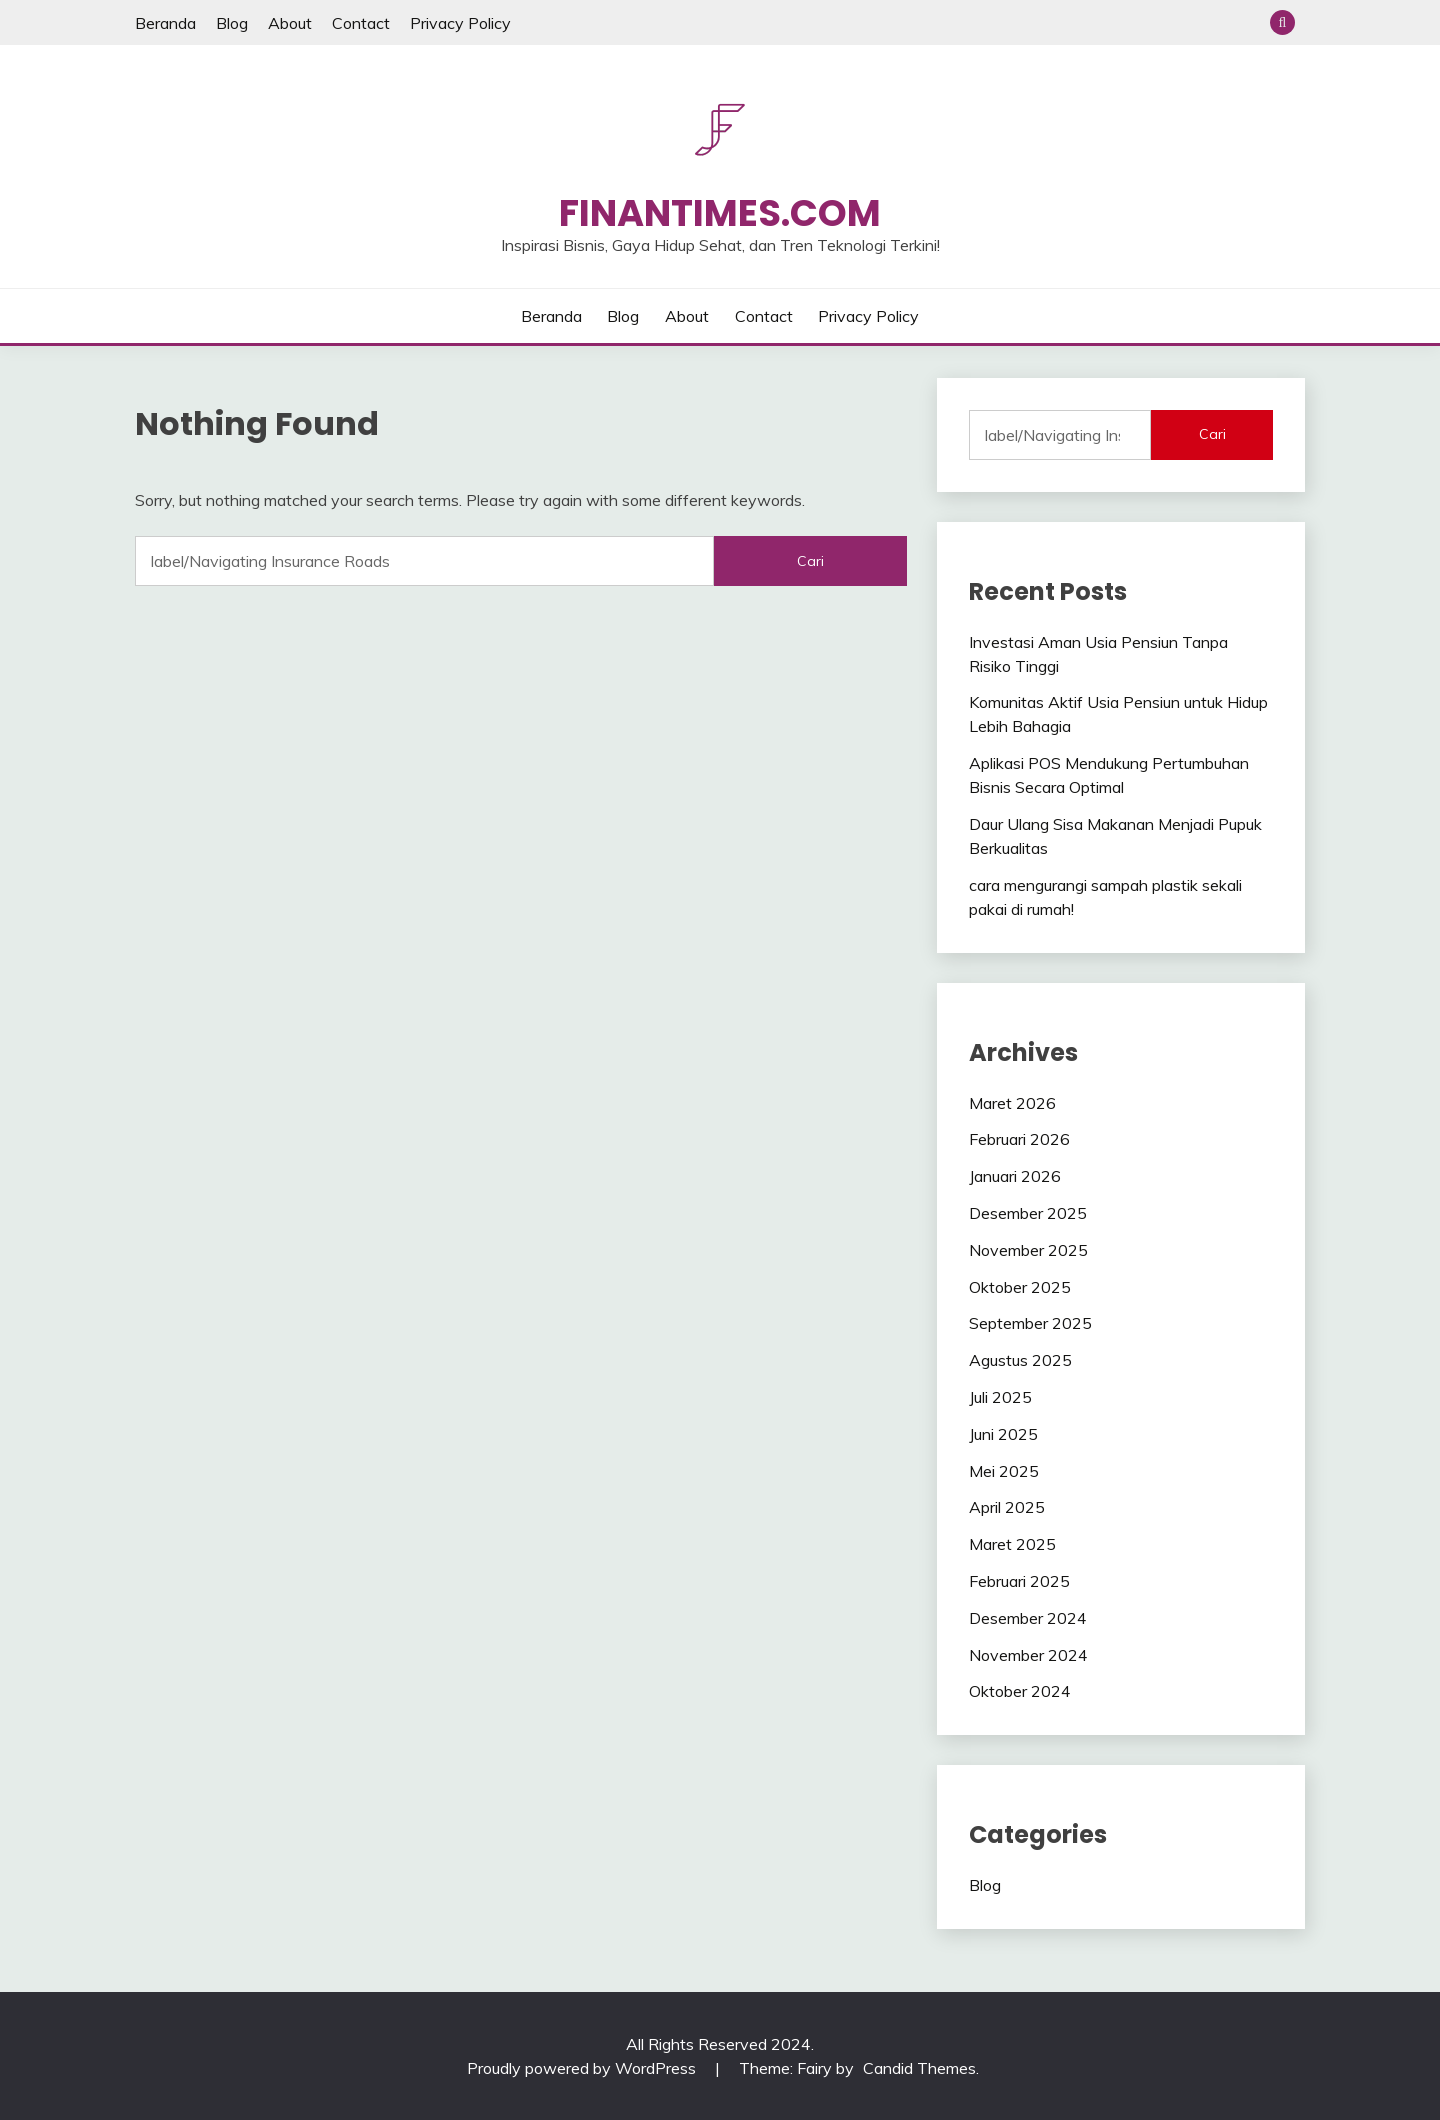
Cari (1212, 434)
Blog (232, 23)
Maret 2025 (1012, 1544)
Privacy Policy (460, 23)
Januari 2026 (1015, 1176)
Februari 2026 (1019, 1139)
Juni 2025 (1003, 1434)
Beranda (165, 23)
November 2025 (1028, 1250)
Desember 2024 (1028, 1618)
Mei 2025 (1004, 1471)
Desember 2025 (1028, 1213)
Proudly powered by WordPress (583, 2068)
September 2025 (1030, 1323)
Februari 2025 (1019, 1581)
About (290, 23)
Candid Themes (919, 2068)
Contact (361, 23)
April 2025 (1007, 1507)
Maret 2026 (1012, 1103)
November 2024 (1028, 1655)
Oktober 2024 (1020, 1691)
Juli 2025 (1000, 1397)
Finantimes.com (720, 213)
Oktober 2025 (1020, 1287)
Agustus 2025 (1020, 1360)
